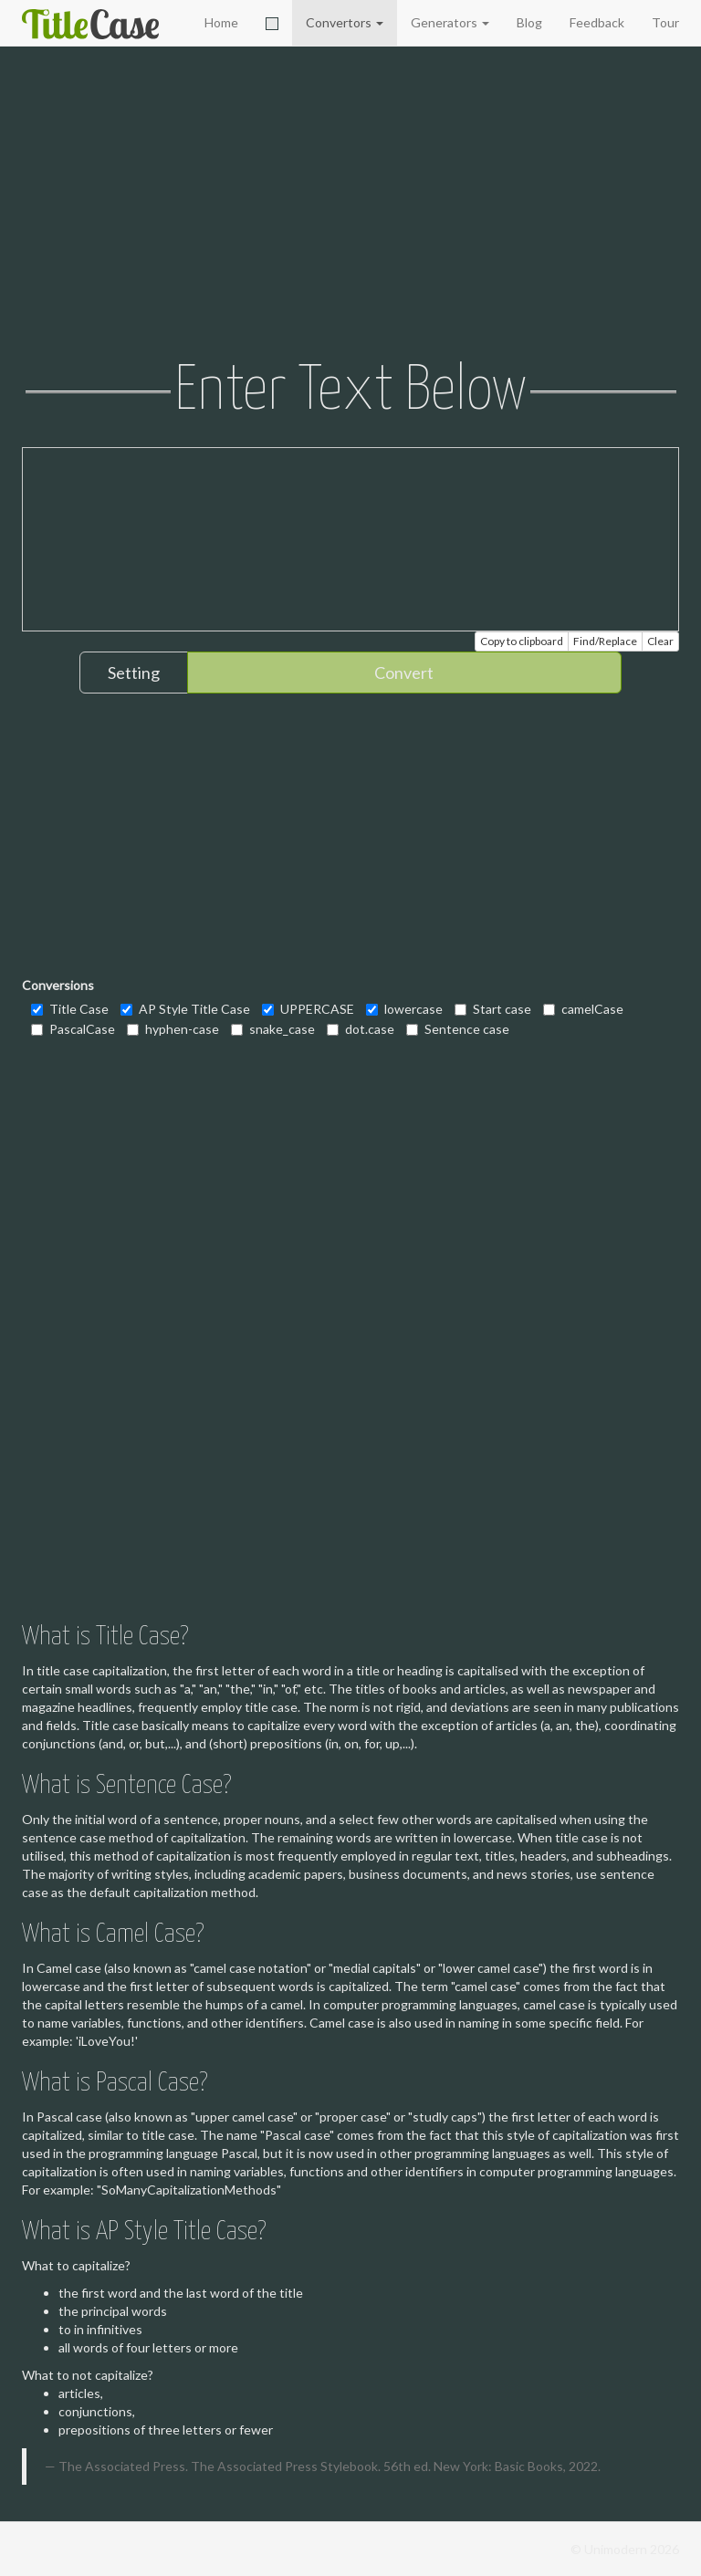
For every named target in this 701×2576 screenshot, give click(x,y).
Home (221, 22)
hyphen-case (173, 1029)
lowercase (404, 1009)
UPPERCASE (308, 1009)
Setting (134, 672)
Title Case (70, 1009)
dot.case (360, 1029)
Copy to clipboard (521, 641)
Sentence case (457, 1029)
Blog (529, 22)
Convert (404, 672)
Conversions (58, 985)
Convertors (344, 22)
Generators (450, 22)
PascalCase (73, 1029)
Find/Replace (605, 641)
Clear (660, 641)
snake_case (273, 1029)
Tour (665, 22)
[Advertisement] (350, 205)
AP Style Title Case (185, 1009)
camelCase (583, 1009)
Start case (493, 1009)
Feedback (597, 22)
